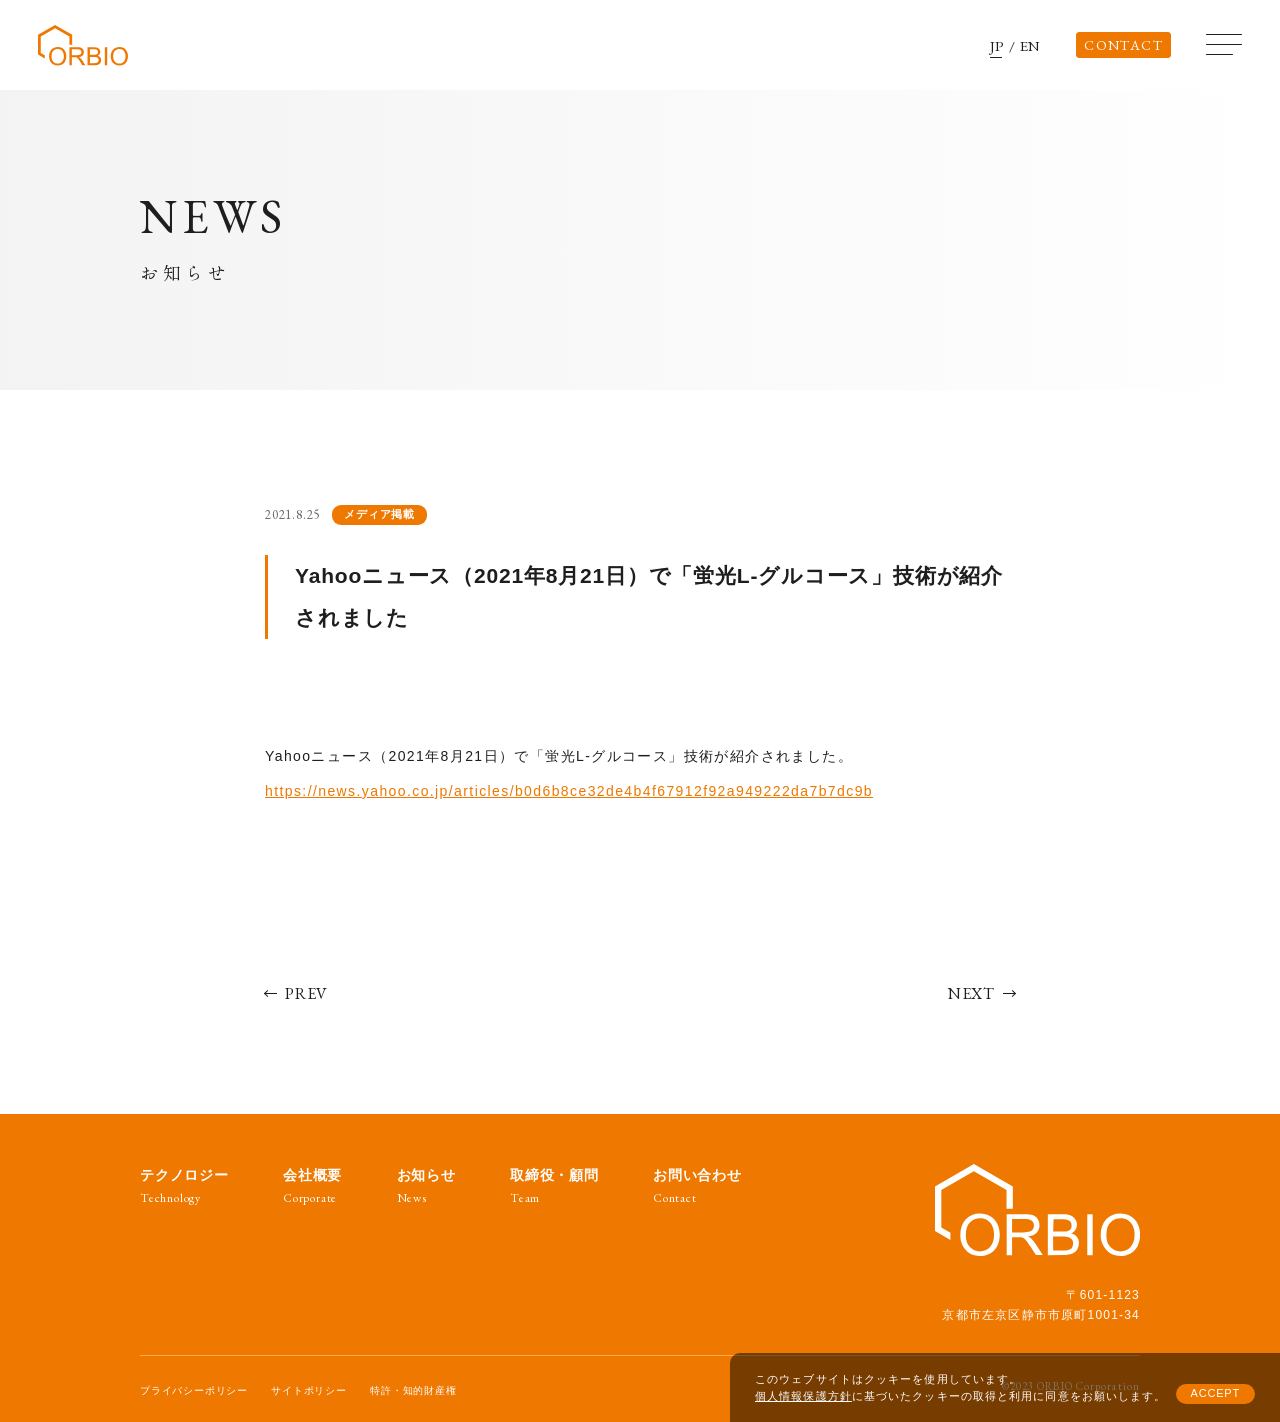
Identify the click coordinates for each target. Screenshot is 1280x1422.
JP (998, 45)
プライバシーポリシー (194, 1391)
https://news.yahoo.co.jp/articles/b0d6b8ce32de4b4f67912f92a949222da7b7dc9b (569, 791)
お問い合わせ (697, 1186)
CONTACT (1123, 45)
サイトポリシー (309, 1391)
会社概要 (312, 1186)
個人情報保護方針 (803, 1396)
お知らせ (426, 1186)
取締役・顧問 (554, 1186)
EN (1031, 45)
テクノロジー (184, 1186)
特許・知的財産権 (413, 1391)
